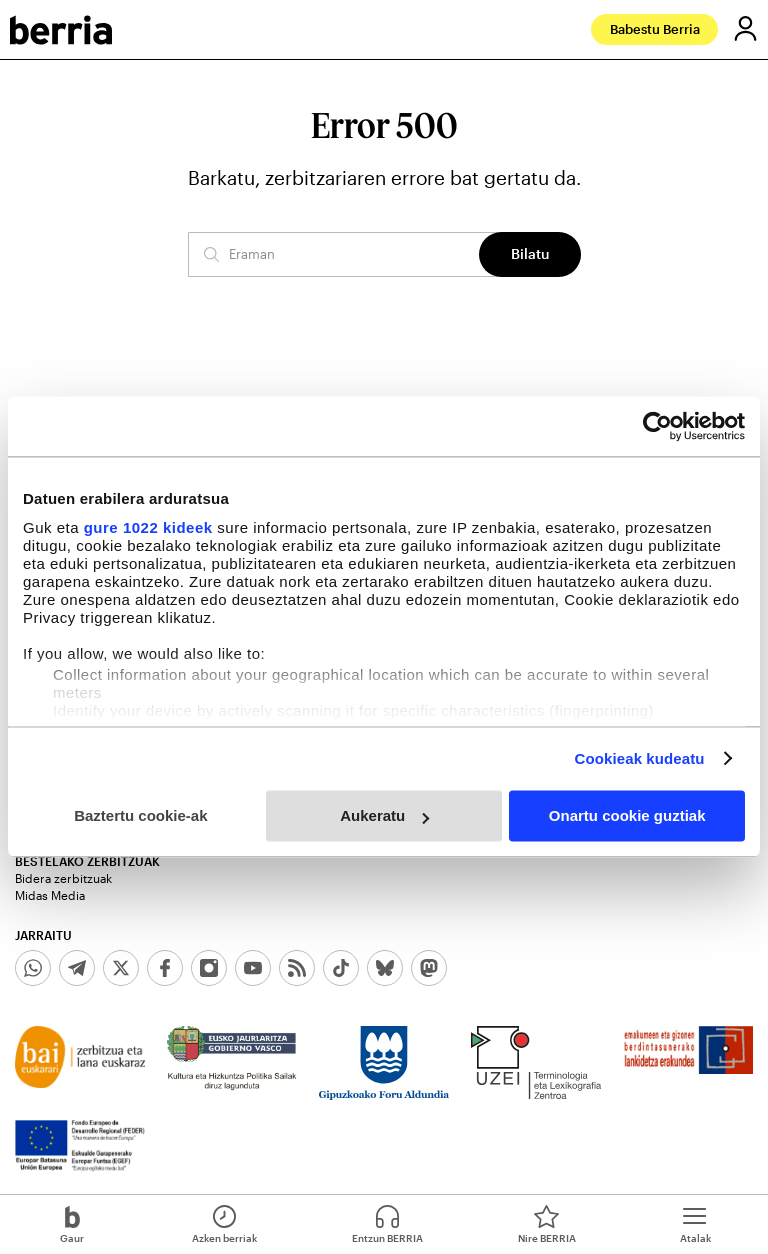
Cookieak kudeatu (640, 758)
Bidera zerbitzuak (63, 878)
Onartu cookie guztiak (627, 815)
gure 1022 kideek (148, 527)
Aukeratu (384, 815)
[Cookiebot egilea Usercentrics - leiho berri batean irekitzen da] (657, 426)
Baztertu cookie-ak (140, 815)
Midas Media (50, 895)
